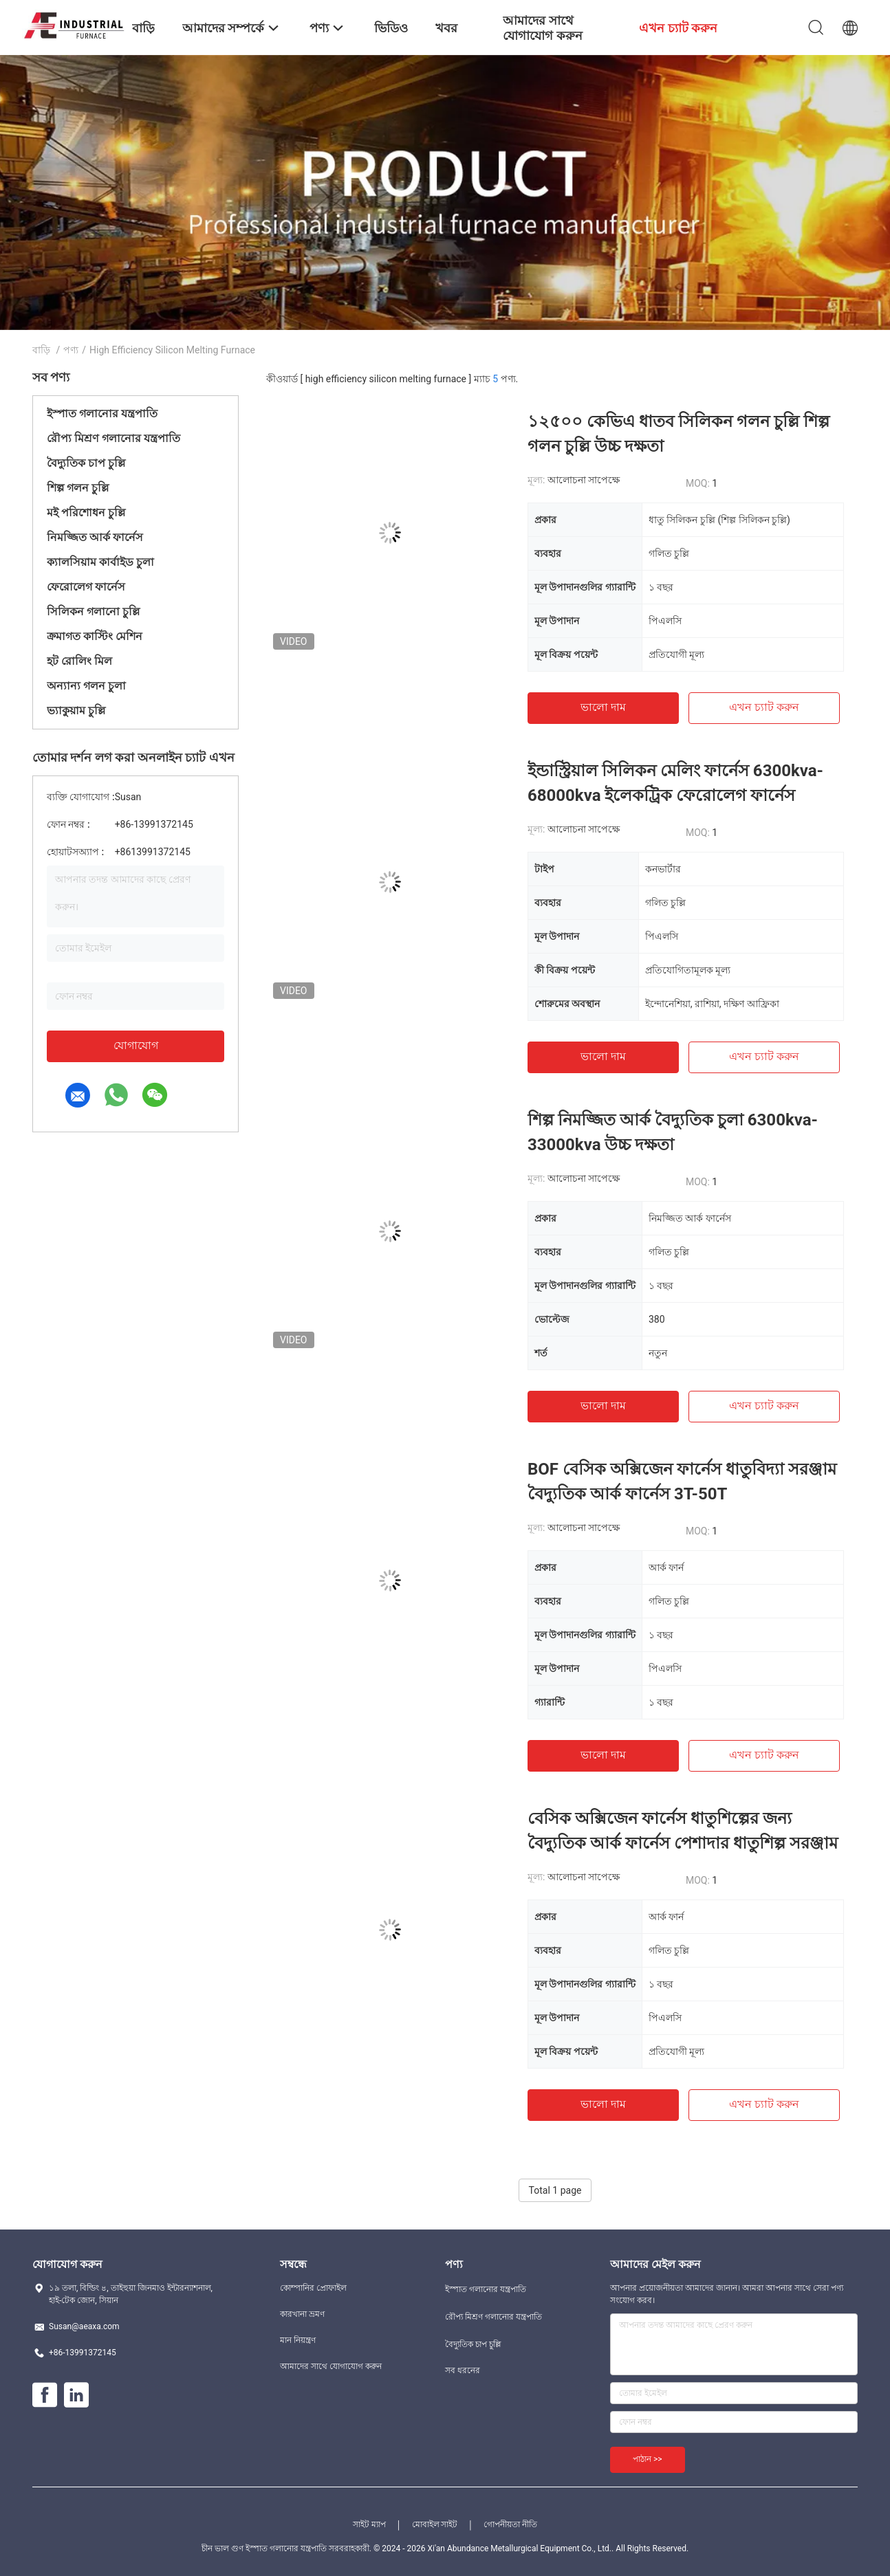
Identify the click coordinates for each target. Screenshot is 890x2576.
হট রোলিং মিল (79, 661)
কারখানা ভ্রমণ (302, 2314)
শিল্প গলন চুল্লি (78, 487)
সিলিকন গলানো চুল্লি (93, 611)
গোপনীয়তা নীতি (510, 2524)
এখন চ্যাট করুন (764, 707)
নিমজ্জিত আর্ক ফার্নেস (95, 537)
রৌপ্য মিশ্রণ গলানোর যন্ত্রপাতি (113, 438)
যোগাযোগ (135, 1045)
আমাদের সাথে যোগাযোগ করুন (331, 2366)
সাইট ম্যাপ (369, 2524)
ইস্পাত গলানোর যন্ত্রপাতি (102, 413)
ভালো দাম (603, 707)
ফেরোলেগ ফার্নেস (86, 586)
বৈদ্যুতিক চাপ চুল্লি (86, 463)
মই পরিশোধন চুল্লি (86, 512)
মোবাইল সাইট (435, 2524)
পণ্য (70, 349)
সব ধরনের (462, 2370)
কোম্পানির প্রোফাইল (313, 2288)
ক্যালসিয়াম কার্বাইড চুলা (100, 562)
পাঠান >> (647, 2459)
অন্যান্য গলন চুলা (86, 685)
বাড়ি (41, 349)
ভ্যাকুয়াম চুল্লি (76, 710)
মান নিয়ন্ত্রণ (298, 2340)
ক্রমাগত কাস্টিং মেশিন (94, 636)
